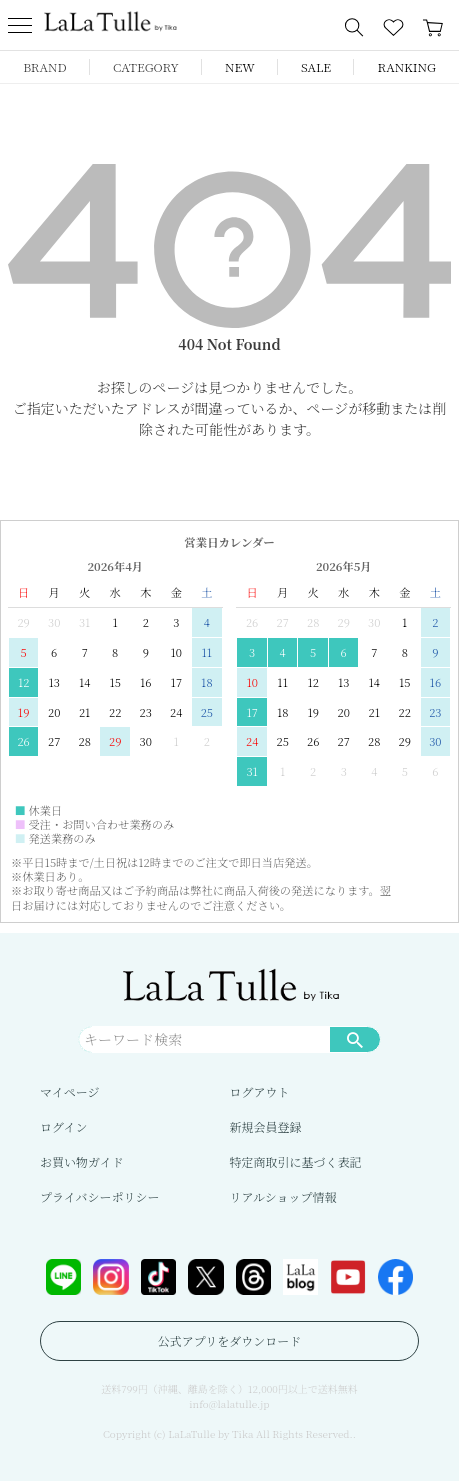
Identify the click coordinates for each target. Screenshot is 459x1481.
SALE (316, 66)
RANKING (407, 66)
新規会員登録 (266, 1126)
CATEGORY (146, 66)
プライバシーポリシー (99, 1196)
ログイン (63, 1126)
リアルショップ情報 (283, 1196)
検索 (355, 1039)
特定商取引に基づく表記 (296, 1161)
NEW (240, 66)
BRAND (44, 66)
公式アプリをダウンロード (230, 1340)
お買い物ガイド (82, 1161)
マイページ (70, 1091)
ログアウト (260, 1091)
